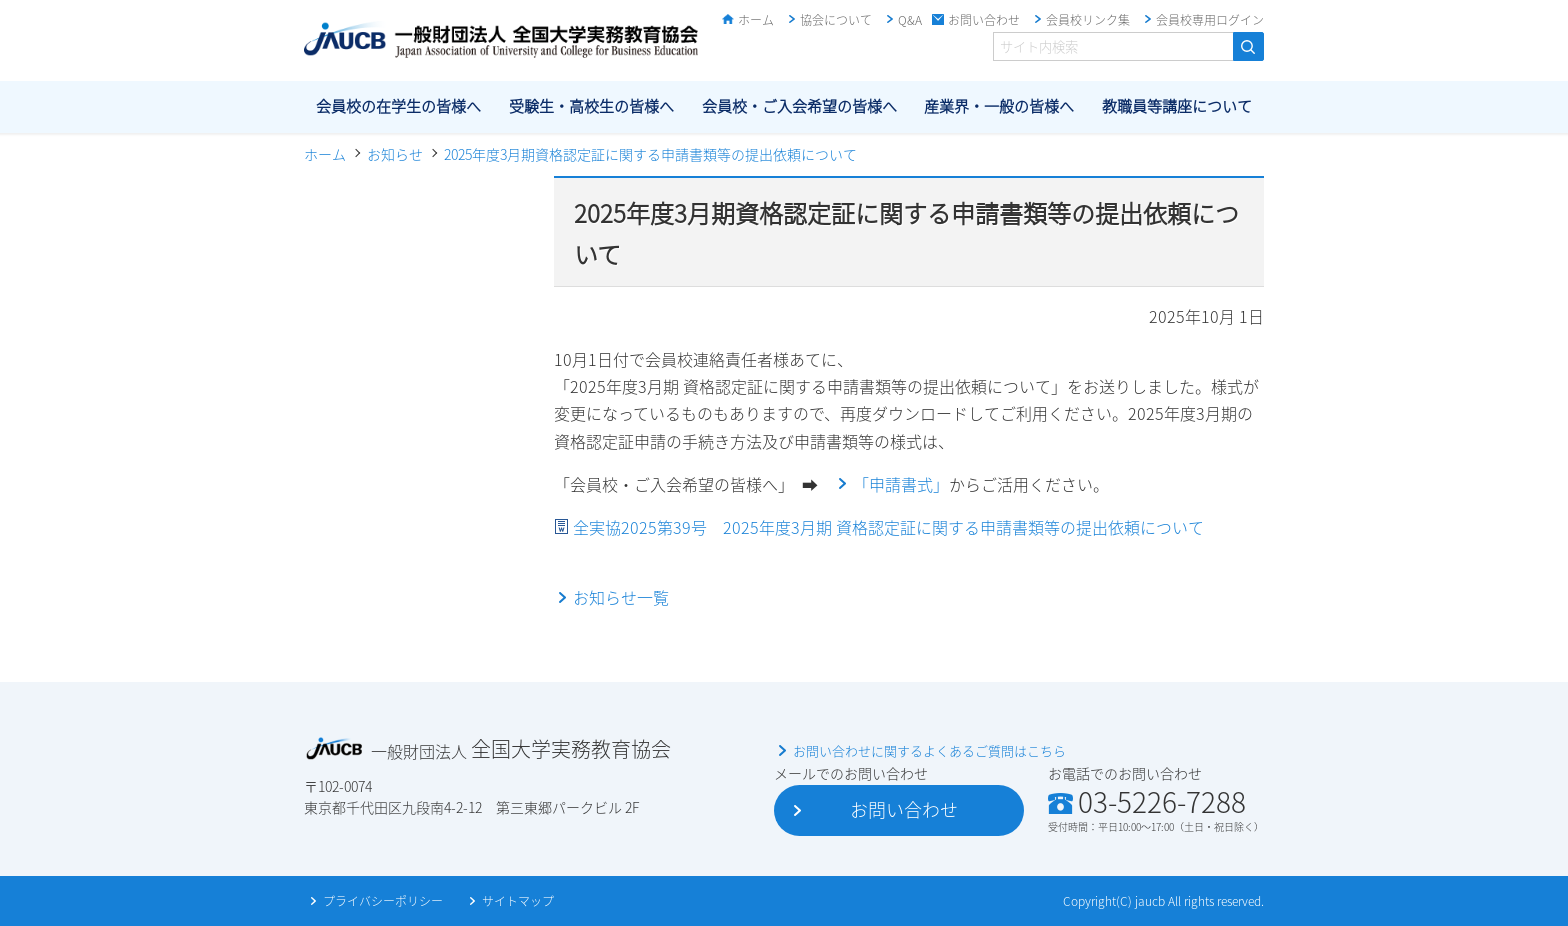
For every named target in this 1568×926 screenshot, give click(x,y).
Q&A (910, 20)
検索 (1248, 46)
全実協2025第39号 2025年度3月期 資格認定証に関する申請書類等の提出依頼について (888, 527)
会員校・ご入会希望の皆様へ (799, 106)
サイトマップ (518, 901)
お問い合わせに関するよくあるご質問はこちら (929, 750)
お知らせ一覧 (621, 597)
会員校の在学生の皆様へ (398, 106)
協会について (836, 20)
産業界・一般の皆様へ (999, 106)
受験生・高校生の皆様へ (591, 106)
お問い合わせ (984, 20)
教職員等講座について (1177, 106)
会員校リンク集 (1088, 20)
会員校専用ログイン (1210, 20)
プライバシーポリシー (383, 901)
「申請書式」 (901, 484)
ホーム (756, 20)
